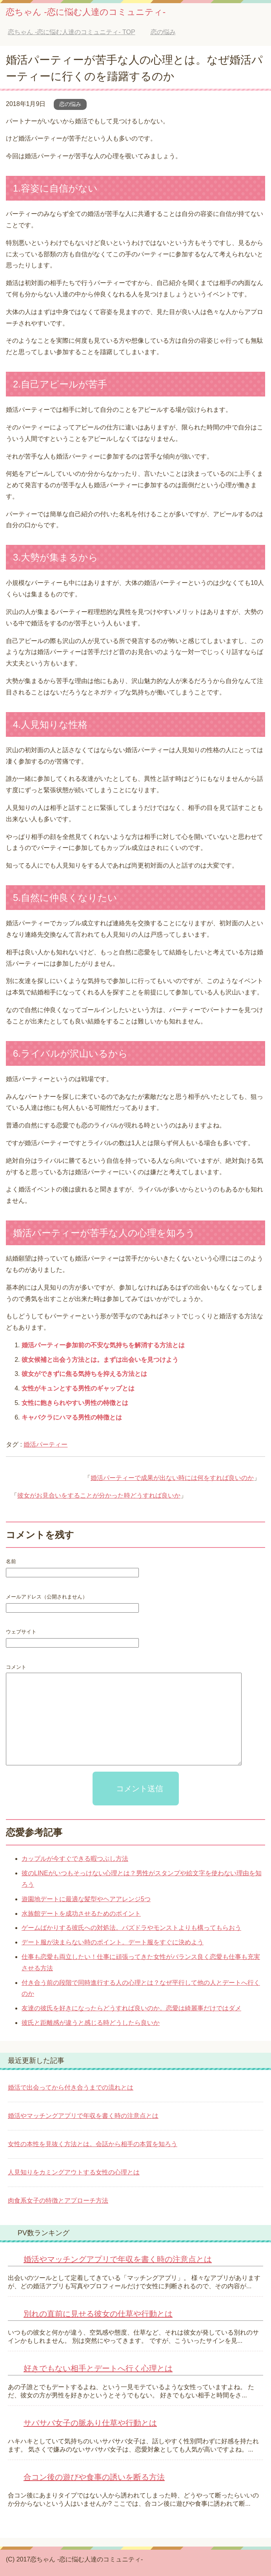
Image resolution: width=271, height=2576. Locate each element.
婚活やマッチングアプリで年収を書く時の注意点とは (83, 2115)
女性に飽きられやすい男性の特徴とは (75, 1402)
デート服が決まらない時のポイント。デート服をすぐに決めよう (113, 1942)
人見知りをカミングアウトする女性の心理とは (74, 2172)
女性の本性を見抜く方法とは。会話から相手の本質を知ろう (92, 2144)
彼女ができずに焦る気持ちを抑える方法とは (84, 1373)
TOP (71, 32)
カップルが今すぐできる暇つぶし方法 (75, 1858)
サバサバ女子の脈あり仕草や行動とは (90, 2423)
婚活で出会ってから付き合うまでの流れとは (70, 2087)
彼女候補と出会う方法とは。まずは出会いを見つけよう (100, 1359)
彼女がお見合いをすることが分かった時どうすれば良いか (98, 1495)
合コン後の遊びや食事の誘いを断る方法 (94, 2477)
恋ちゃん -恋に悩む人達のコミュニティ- (86, 12)
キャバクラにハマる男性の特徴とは (72, 1417)
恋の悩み (70, 104)
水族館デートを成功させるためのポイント (81, 1913)
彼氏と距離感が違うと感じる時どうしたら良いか (91, 2022)
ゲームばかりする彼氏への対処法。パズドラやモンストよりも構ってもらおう (131, 1927)
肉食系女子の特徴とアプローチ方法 (58, 2200)
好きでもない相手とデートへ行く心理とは (98, 2368)
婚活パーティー (45, 1444)
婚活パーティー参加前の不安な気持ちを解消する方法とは (103, 1345)
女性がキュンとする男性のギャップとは (78, 1388)
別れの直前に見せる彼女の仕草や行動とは (98, 2313)
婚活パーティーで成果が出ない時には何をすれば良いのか (172, 1477)
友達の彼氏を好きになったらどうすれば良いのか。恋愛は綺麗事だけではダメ (131, 2008)
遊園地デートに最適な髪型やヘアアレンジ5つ (86, 1899)
